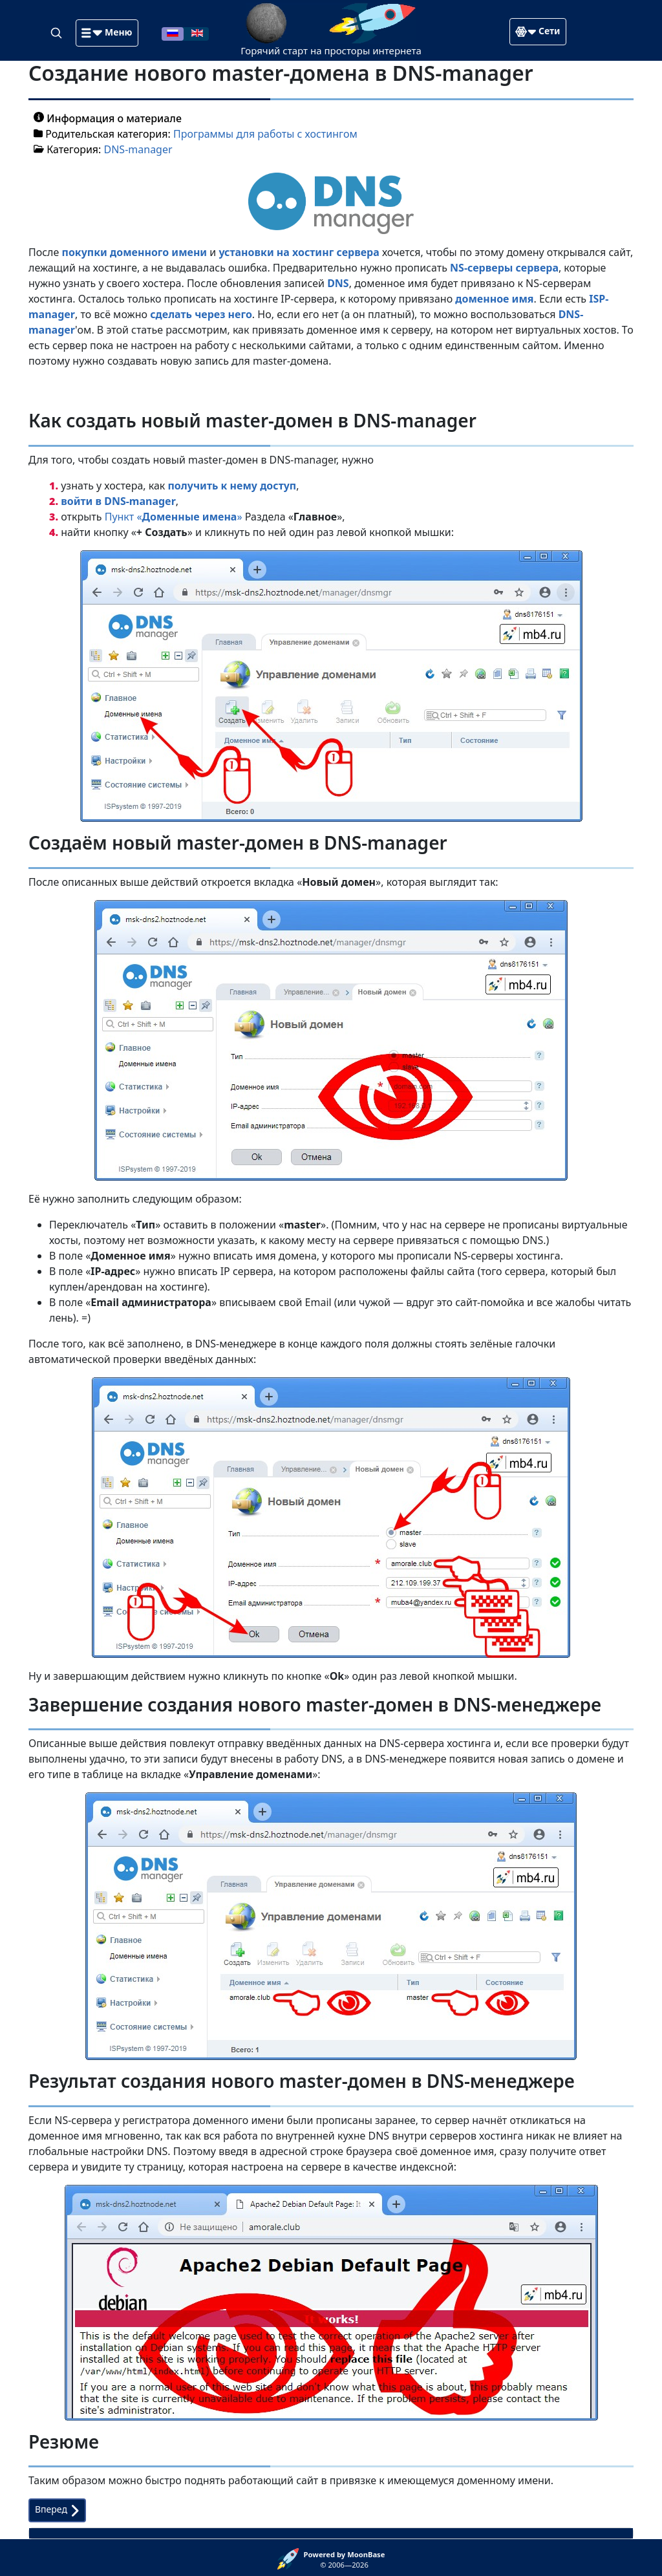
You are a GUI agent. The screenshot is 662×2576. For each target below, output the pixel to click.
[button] (107, 33)
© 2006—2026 (344, 2559)
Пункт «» (173, 517)
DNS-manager (138, 149)
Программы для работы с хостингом (265, 134)
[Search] (57, 32)
